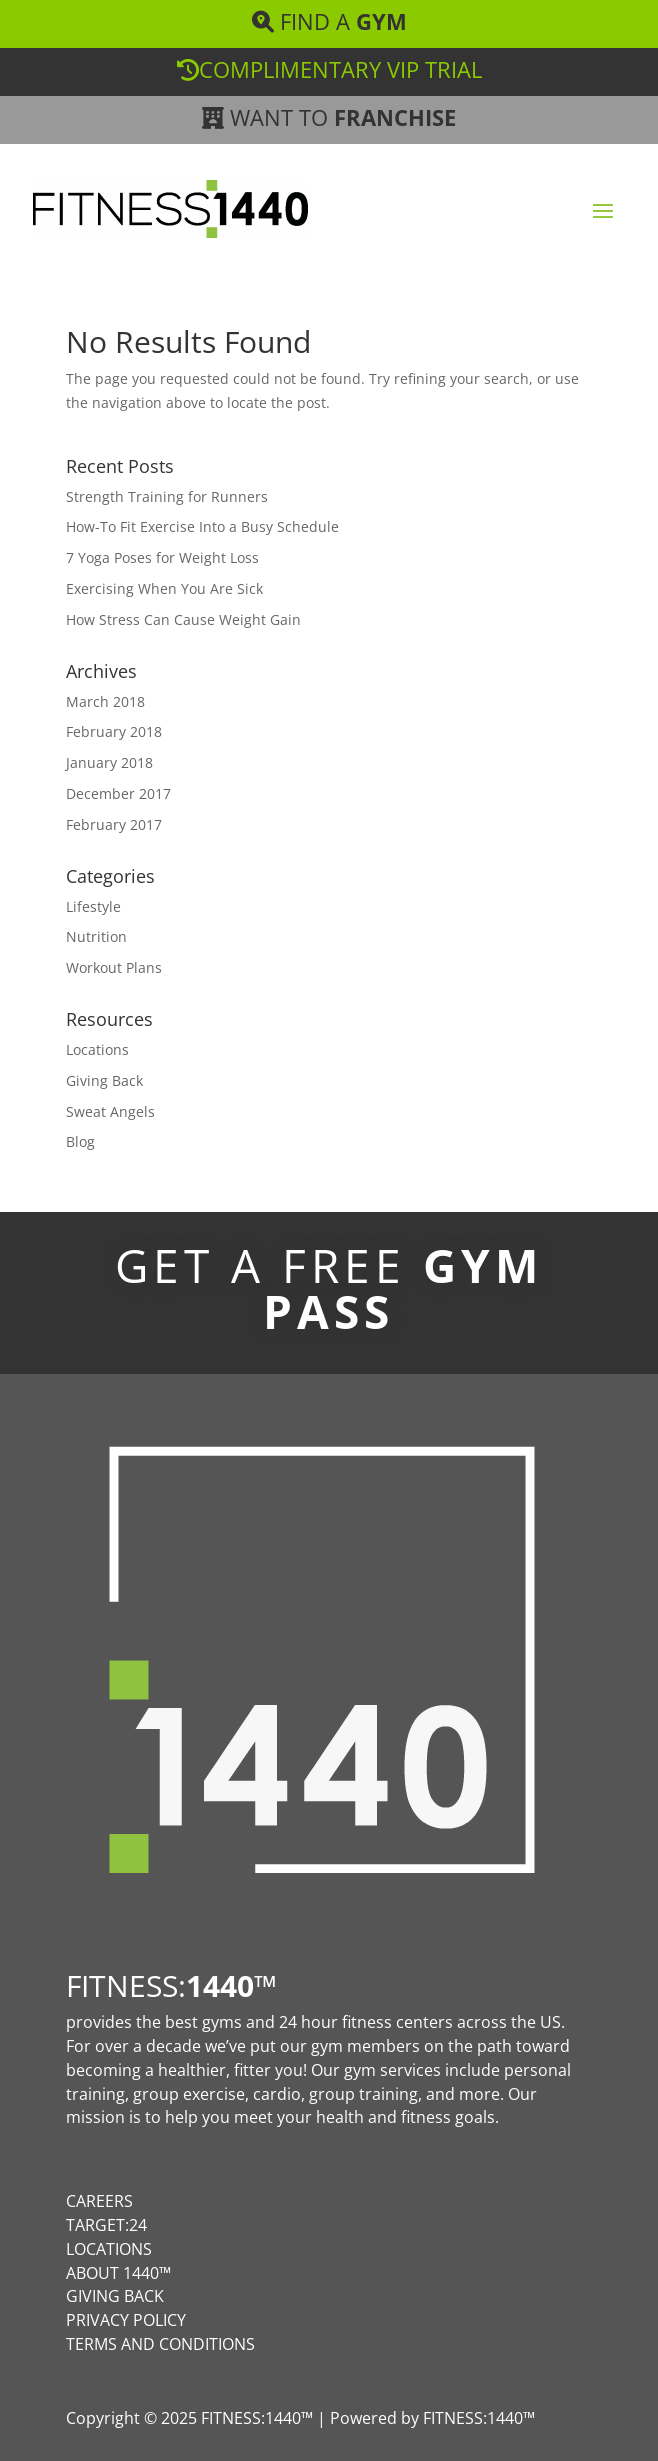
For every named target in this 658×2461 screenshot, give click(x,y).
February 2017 (114, 824)
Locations (97, 1049)
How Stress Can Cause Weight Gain (183, 619)
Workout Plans (114, 967)
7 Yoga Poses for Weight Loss (162, 557)
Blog (80, 1141)
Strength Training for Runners (167, 496)
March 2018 (105, 701)
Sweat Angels (110, 1111)
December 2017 (118, 793)
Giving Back (104, 1080)
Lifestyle (93, 906)
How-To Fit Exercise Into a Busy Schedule (202, 526)
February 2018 (114, 731)
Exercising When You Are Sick (164, 588)
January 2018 (109, 762)
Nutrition (96, 936)
